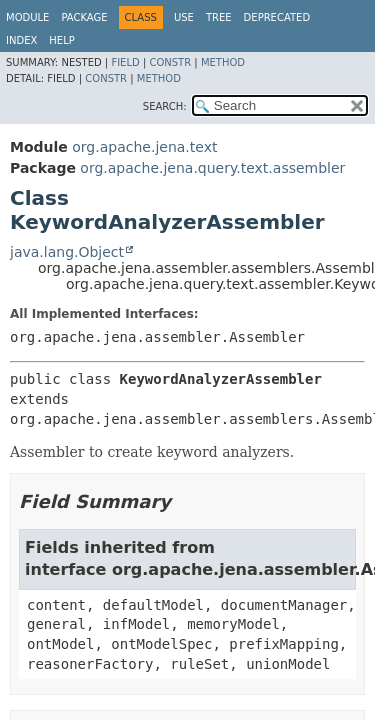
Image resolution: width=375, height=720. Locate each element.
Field (125, 62)
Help (61, 40)
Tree (219, 17)
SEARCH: (165, 106)
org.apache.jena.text (144, 147)
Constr (170, 62)
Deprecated (277, 17)
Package (84, 17)
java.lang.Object (67, 252)
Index (21, 40)
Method (223, 62)
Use (184, 17)
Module (27, 17)
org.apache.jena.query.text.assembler (212, 168)
